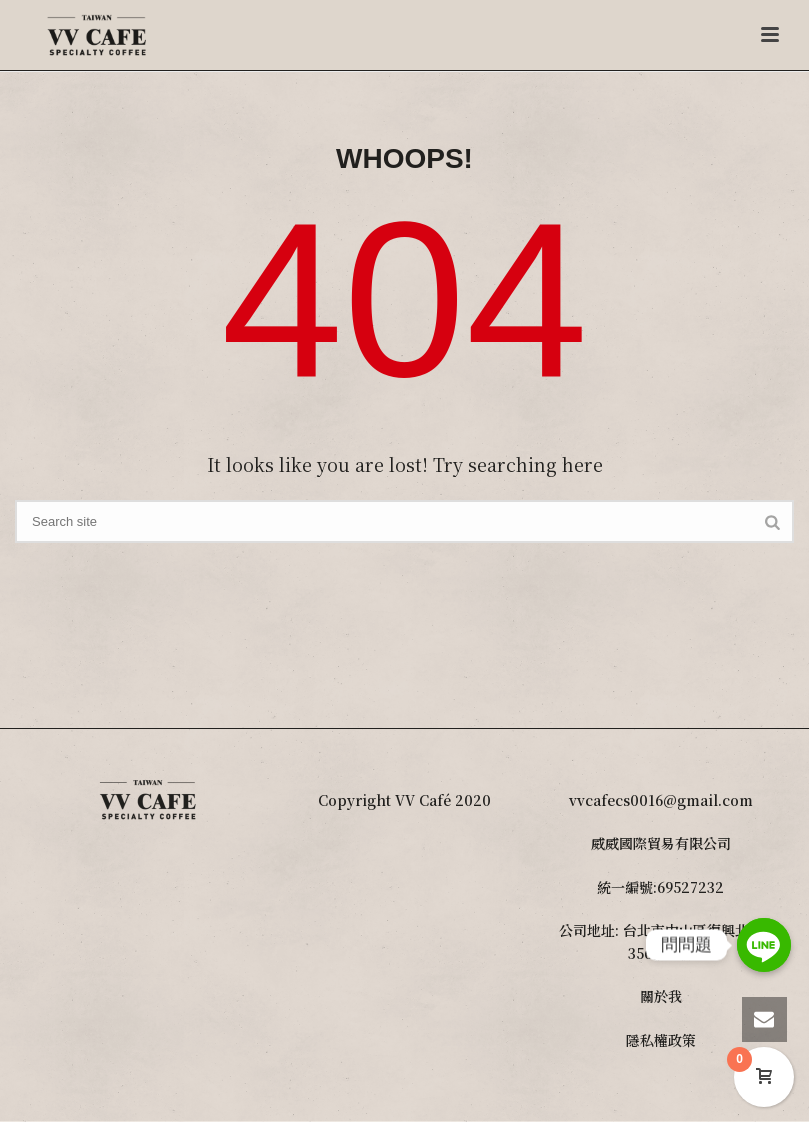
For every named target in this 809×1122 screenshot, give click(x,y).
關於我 (661, 996)
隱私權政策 (661, 1040)
